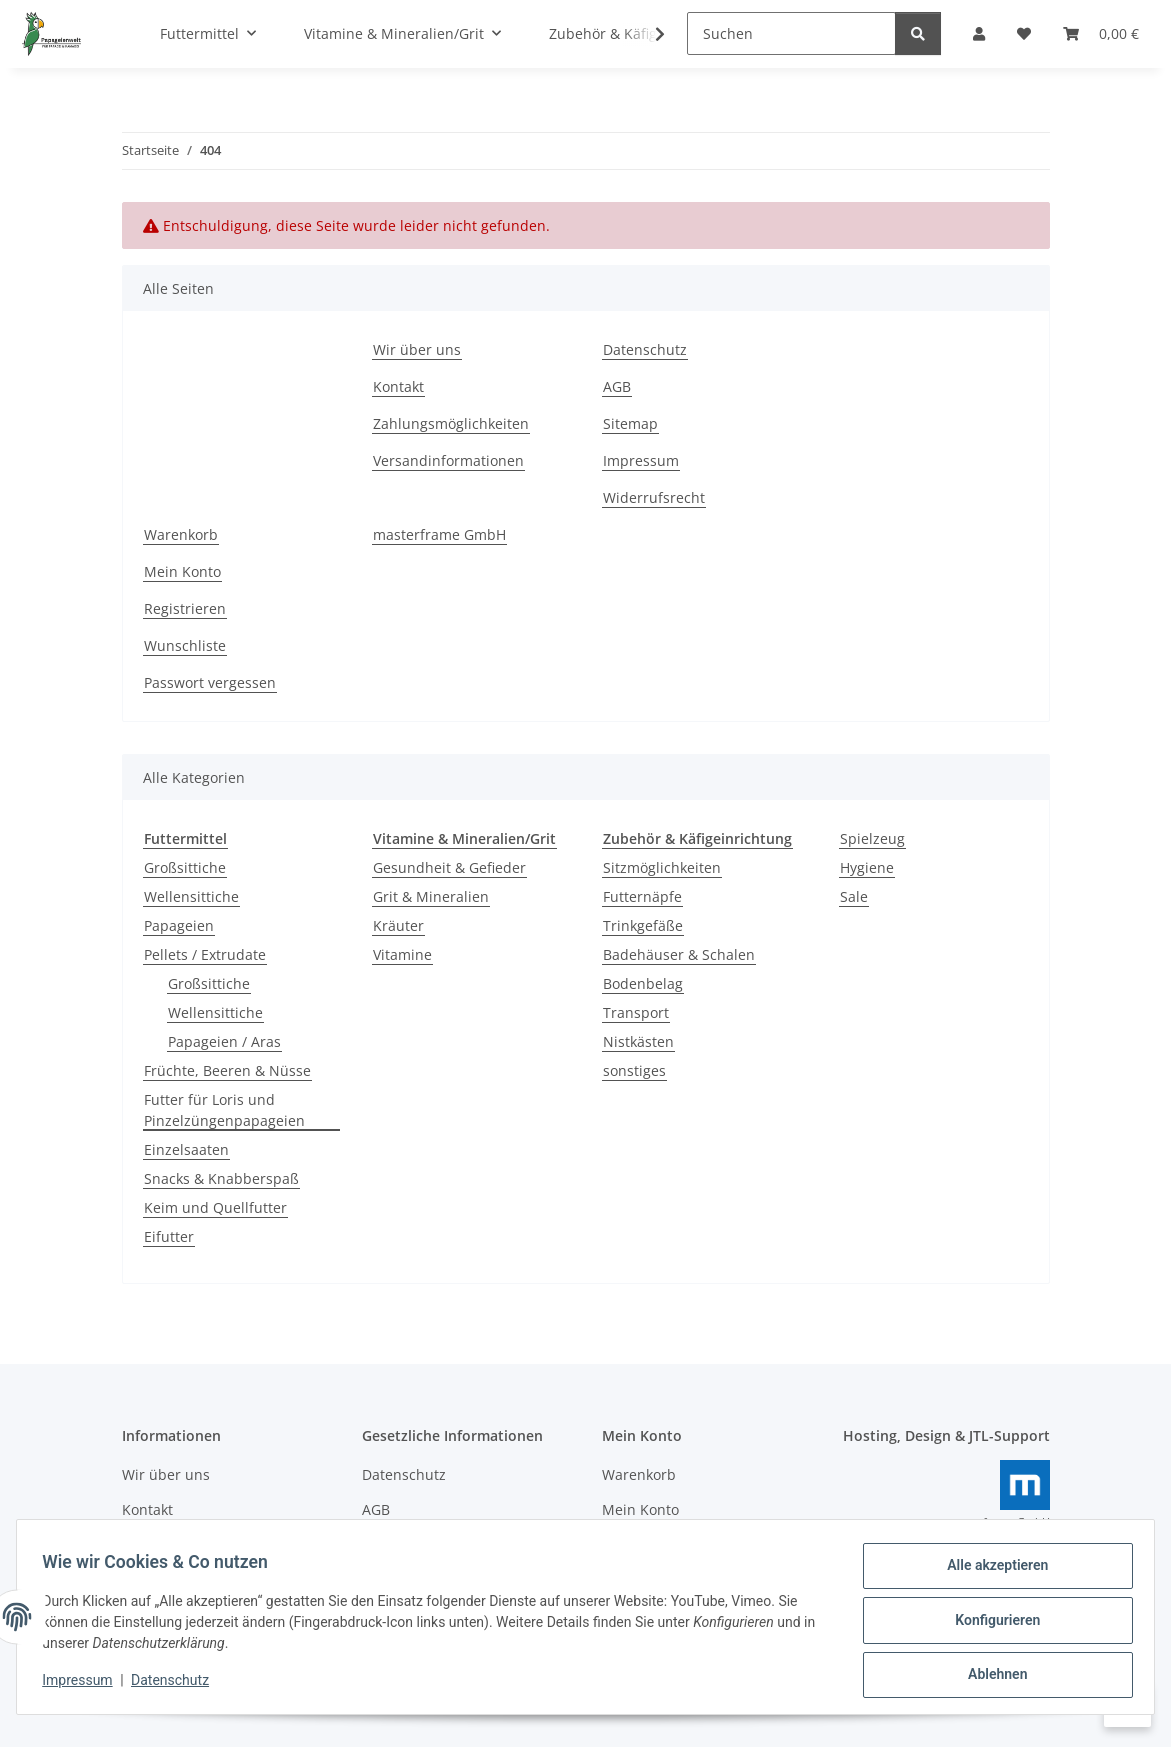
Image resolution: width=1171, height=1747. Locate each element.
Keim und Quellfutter (215, 1207)
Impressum (84, 1685)
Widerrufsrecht (654, 497)
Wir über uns (417, 349)
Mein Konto (182, 571)
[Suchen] (791, 33)
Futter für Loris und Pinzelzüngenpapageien (224, 1110)
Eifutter (169, 1236)
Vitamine (402, 954)
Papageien (179, 925)
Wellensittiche (191, 896)
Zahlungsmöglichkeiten (451, 423)
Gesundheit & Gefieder (449, 867)
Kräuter (398, 925)
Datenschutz (177, 1685)
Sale (854, 896)
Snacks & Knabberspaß (221, 1178)
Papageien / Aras (224, 1041)
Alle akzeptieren (990, 1572)
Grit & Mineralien (431, 896)
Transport (636, 1012)
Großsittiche (185, 867)
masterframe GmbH (439, 534)
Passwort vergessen (210, 682)
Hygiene (867, 867)
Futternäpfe (642, 896)
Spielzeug (872, 838)
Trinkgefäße (643, 925)
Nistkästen (638, 1041)
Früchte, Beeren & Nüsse (227, 1070)
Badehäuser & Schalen (679, 954)
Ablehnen (990, 1676)
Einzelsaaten (186, 1149)
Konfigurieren (990, 1624)
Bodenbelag (643, 983)
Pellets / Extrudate (205, 954)
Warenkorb (181, 534)
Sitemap (630, 423)
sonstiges (634, 1070)
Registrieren (185, 608)
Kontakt (398, 386)
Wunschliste (185, 645)
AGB (617, 386)
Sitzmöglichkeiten (662, 867)
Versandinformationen (448, 460)
